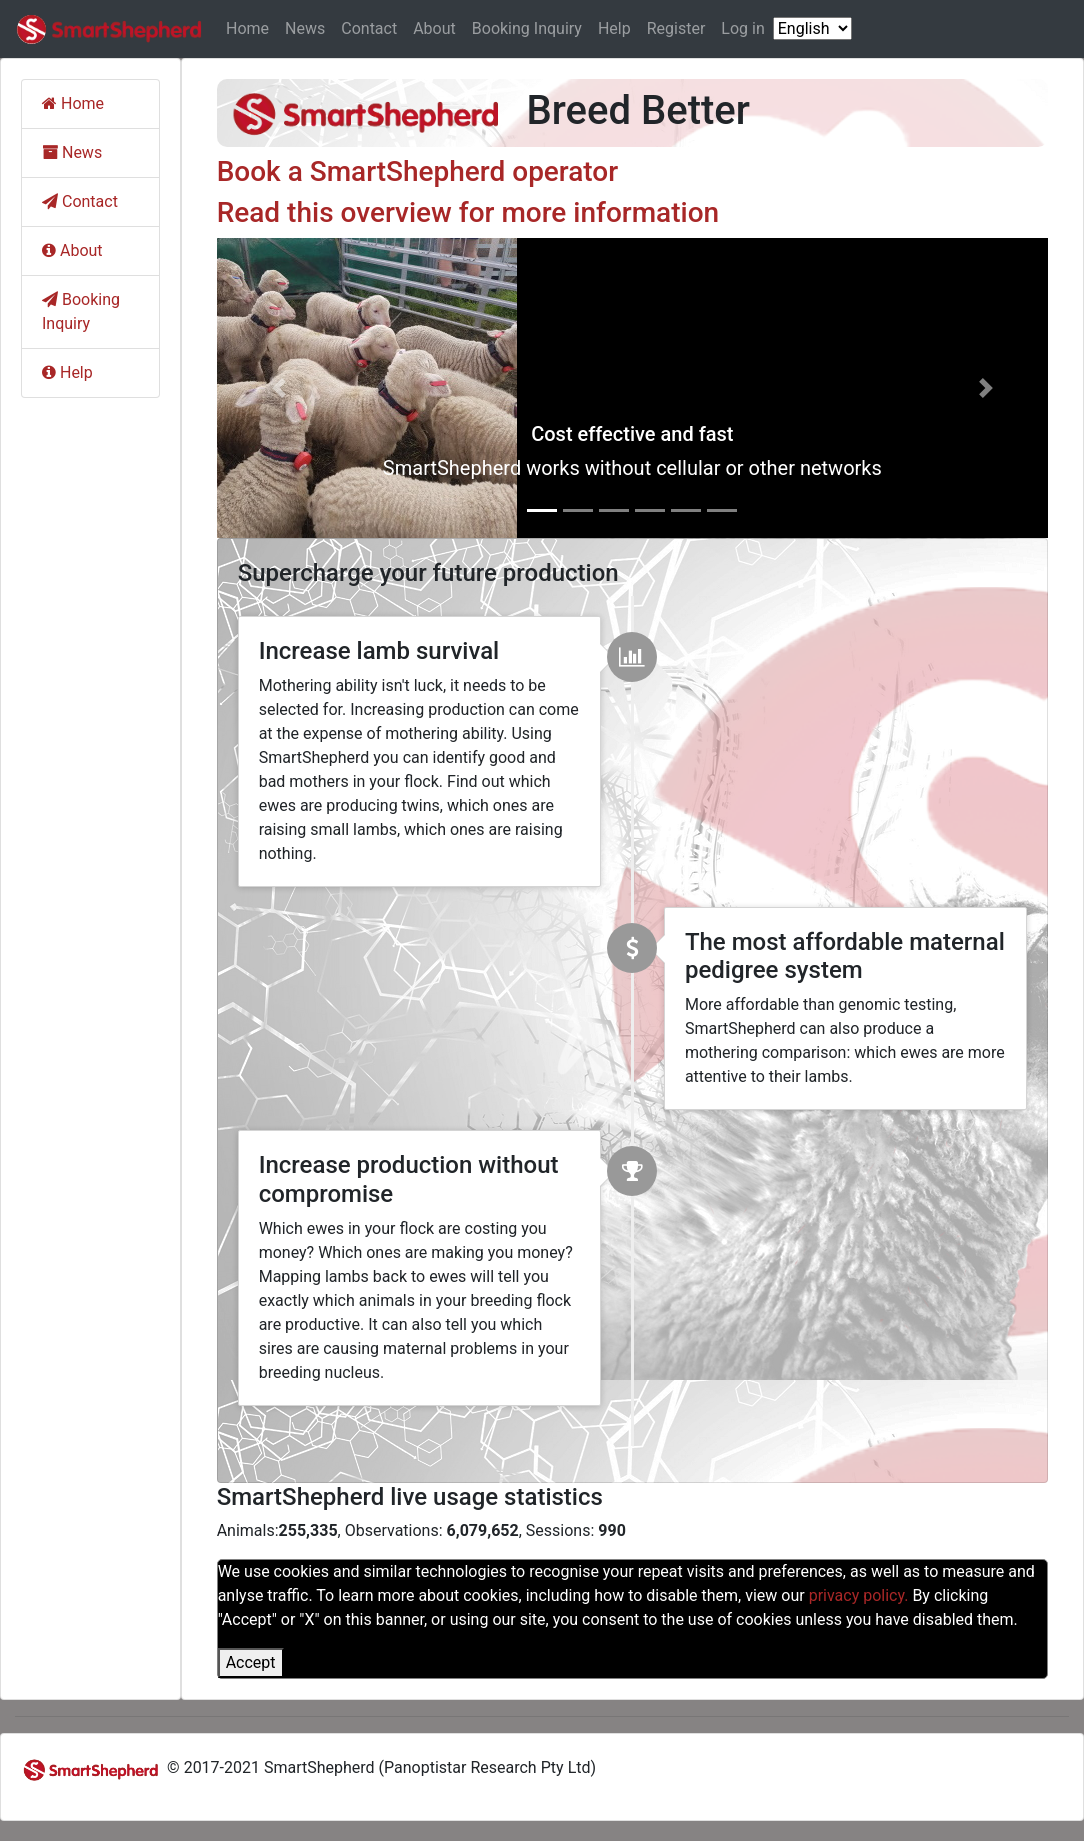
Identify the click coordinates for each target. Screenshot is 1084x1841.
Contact (369, 28)
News (305, 28)
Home (247, 28)
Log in (742, 28)
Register (676, 28)
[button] (279, 388)
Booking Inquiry (527, 28)
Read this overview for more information (468, 212)
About (434, 28)
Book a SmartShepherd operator (418, 171)
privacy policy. (859, 1595)
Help (614, 28)
